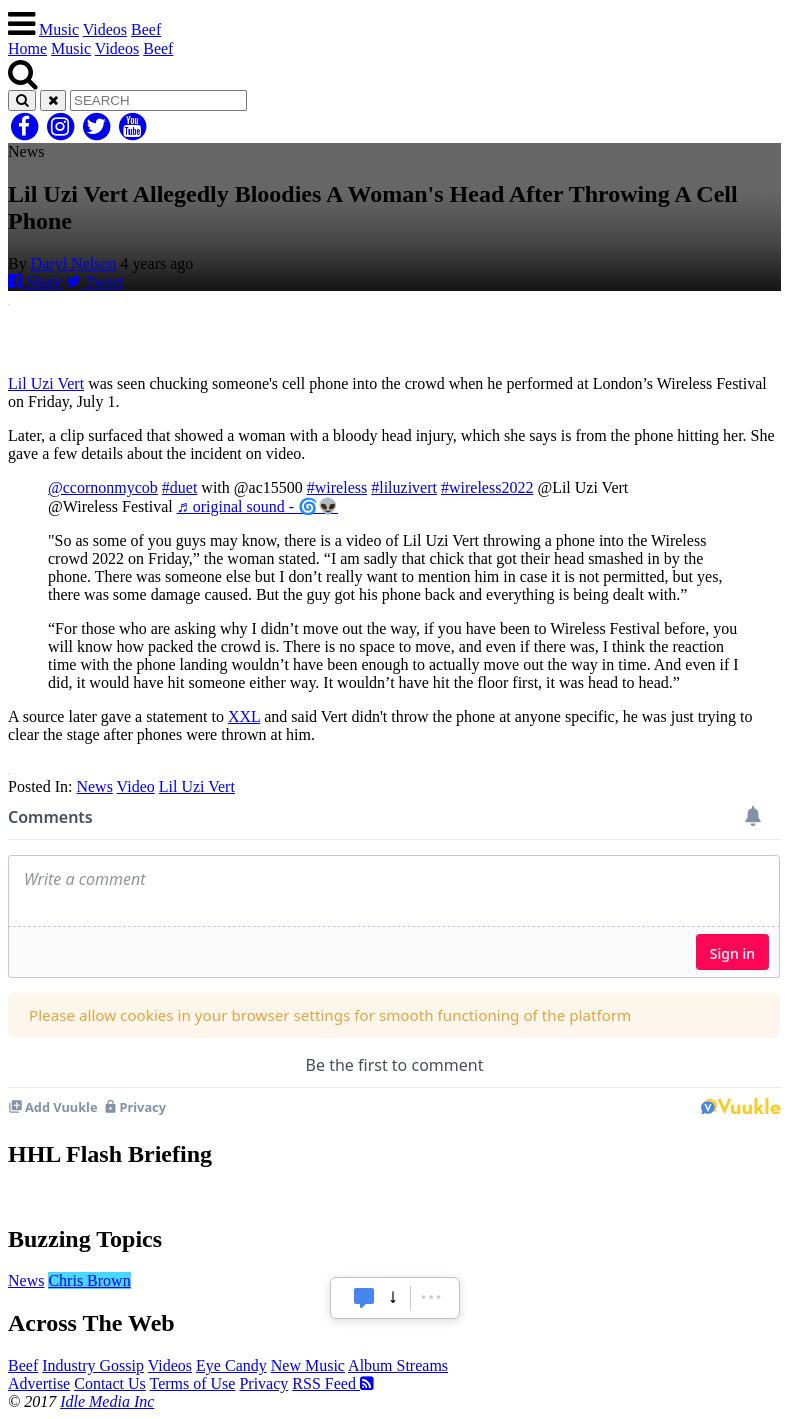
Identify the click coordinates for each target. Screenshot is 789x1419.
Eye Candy (231, 1365)
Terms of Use (192, 1383)
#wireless (337, 487)
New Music (308, 1365)
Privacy (263, 1383)
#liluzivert (404, 487)
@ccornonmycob (103, 487)
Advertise (39, 1383)
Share (35, 281)
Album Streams (398, 1365)
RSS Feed (333, 1383)
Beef (146, 29)
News (94, 786)
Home (27, 48)
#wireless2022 (487, 487)
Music (59, 29)
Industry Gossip (93, 1365)
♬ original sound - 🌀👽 (257, 506)
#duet (180, 487)
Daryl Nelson (74, 263)
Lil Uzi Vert (46, 383)
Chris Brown (89, 1280)
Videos (105, 29)
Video (136, 786)
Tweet (95, 281)
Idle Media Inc (107, 1401)
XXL (244, 716)
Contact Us (110, 1383)
